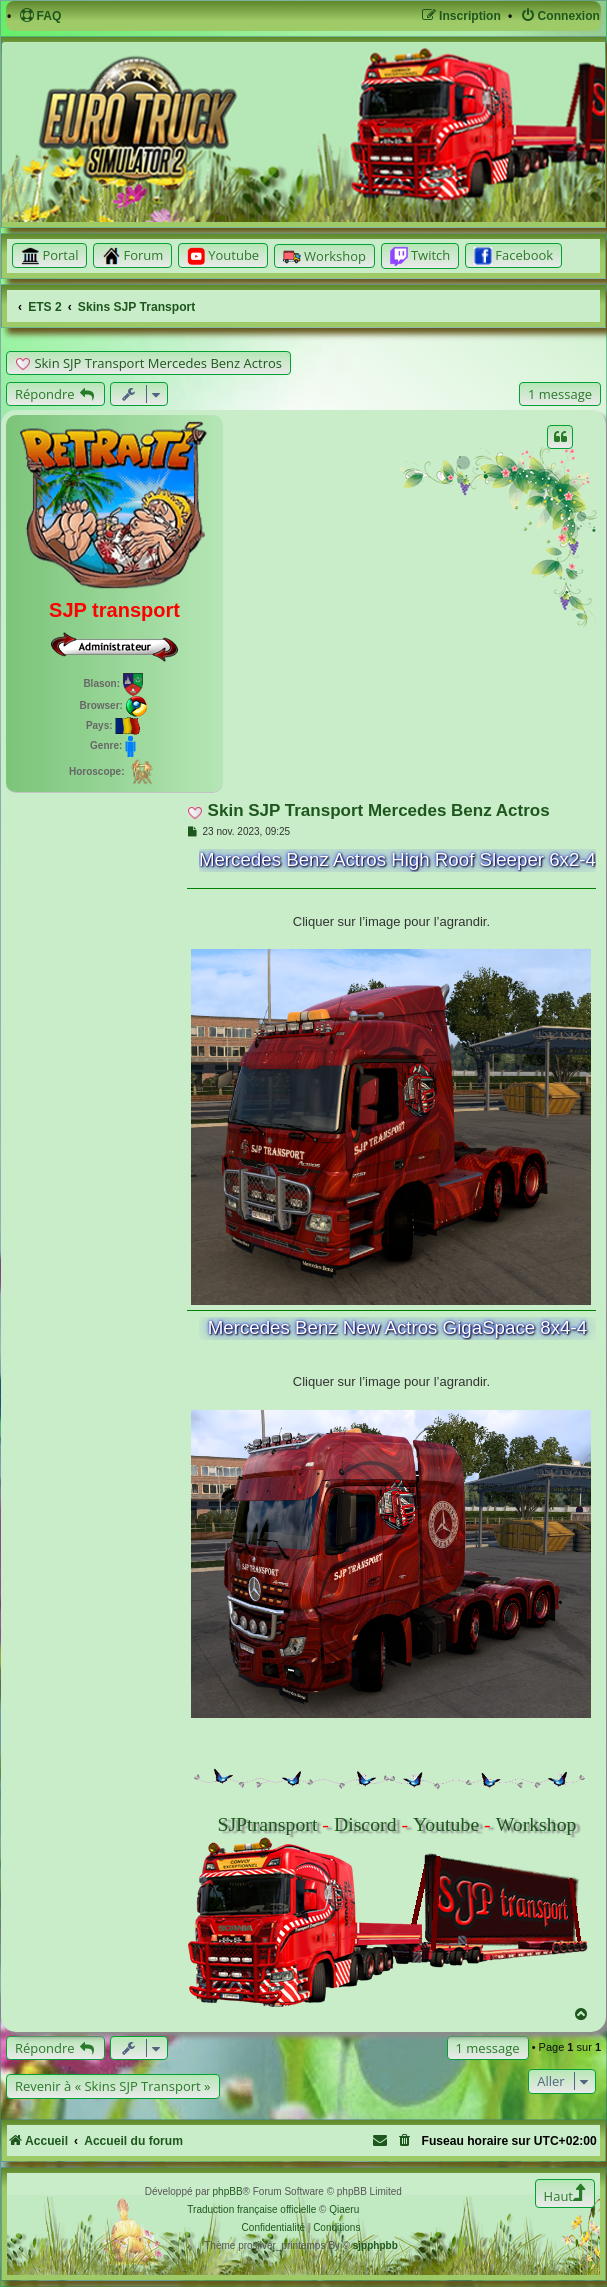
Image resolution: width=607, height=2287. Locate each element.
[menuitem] (40, 16)
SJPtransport (267, 1824)
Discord (365, 1824)
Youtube (446, 1824)
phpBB (228, 2191)
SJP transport (114, 610)
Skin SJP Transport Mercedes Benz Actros (158, 363)
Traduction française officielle (251, 2209)
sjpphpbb (375, 2245)
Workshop (536, 1824)
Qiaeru (344, 2209)
